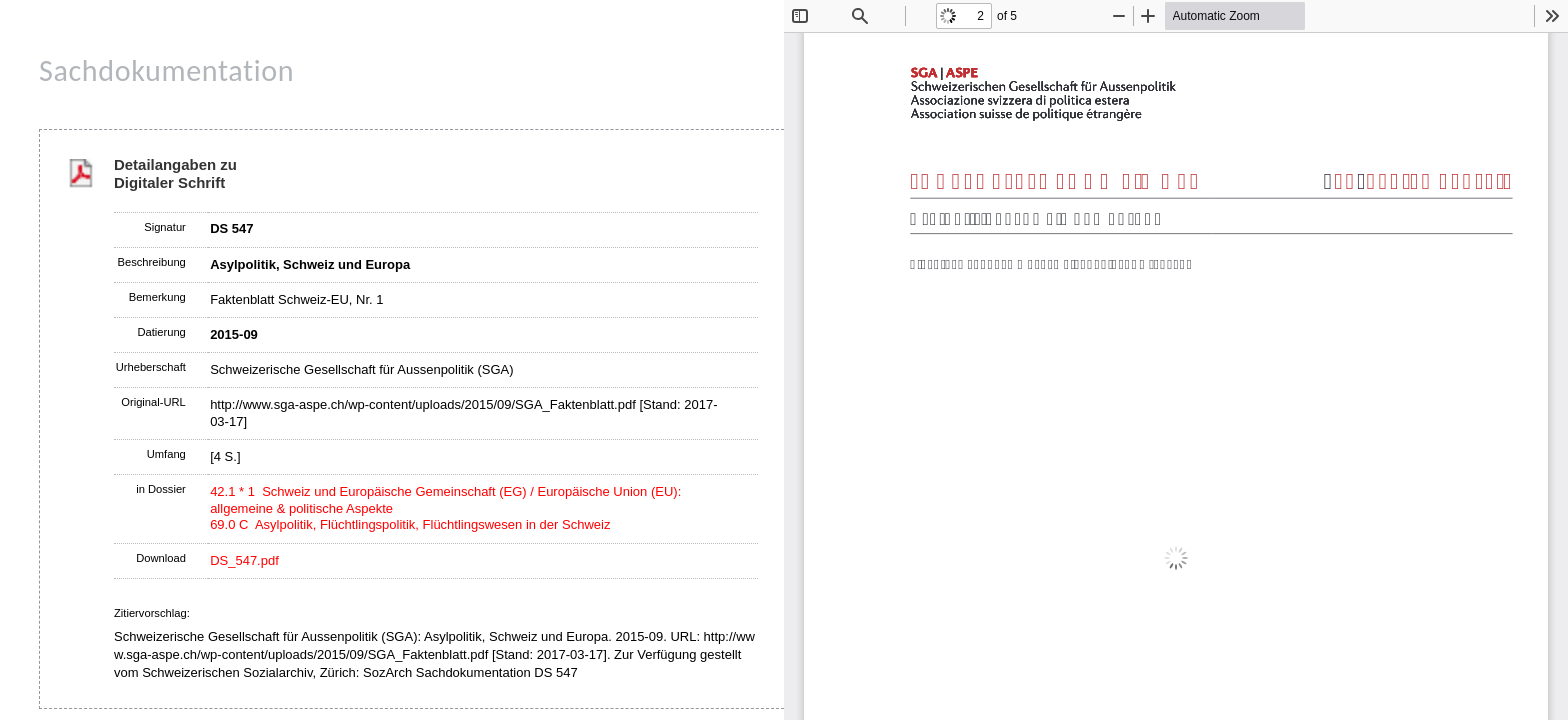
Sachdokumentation (166, 70)
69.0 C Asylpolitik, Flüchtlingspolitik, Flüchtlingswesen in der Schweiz (410, 524)
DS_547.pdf (244, 560)
